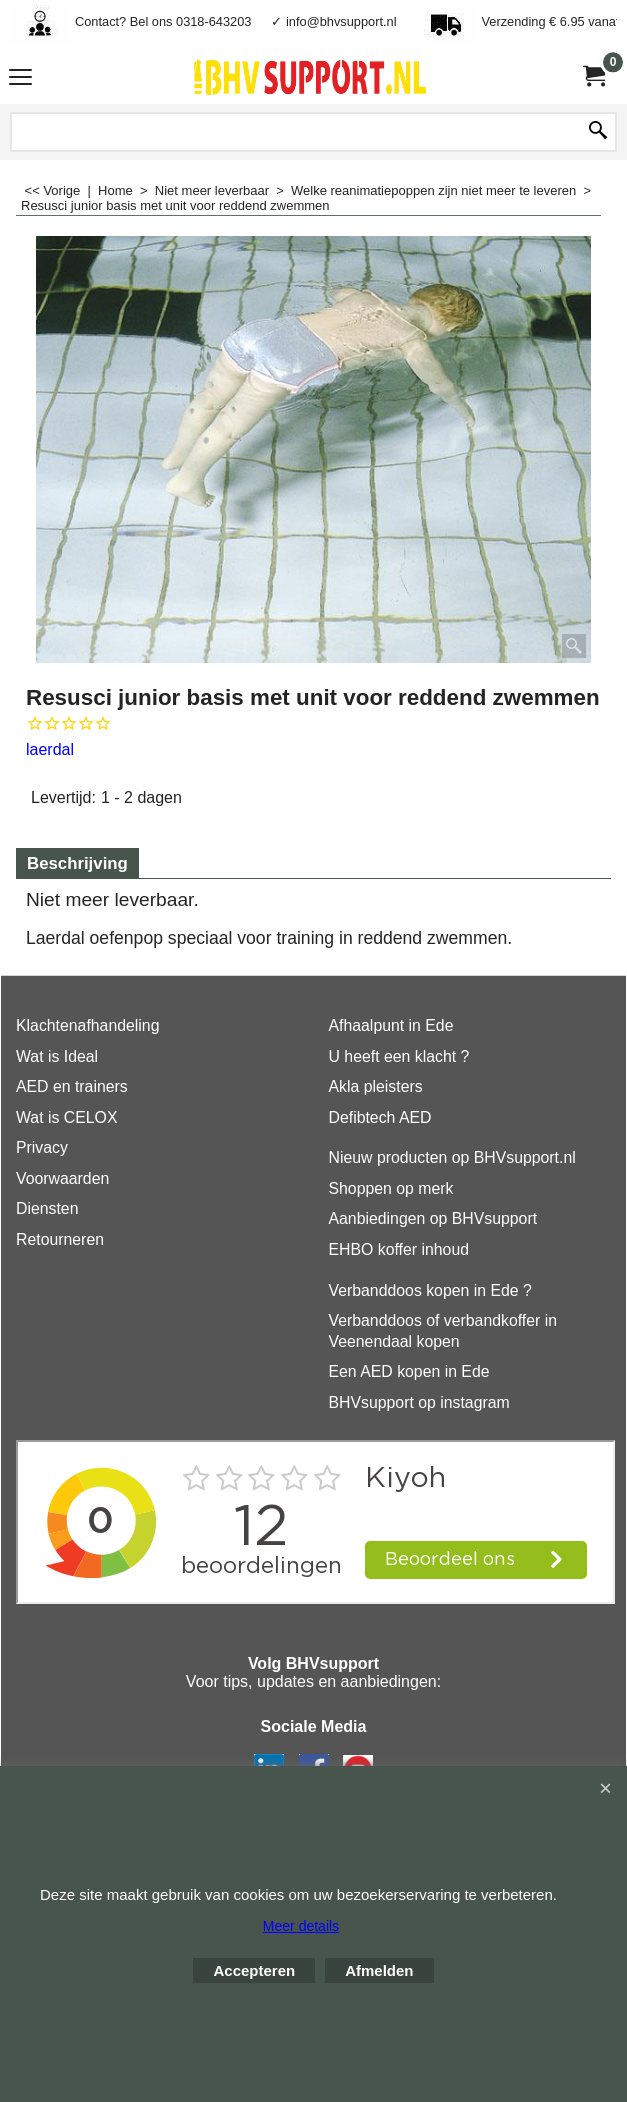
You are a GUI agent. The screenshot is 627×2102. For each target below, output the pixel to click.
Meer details (301, 1926)
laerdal (50, 749)
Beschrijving (77, 863)
